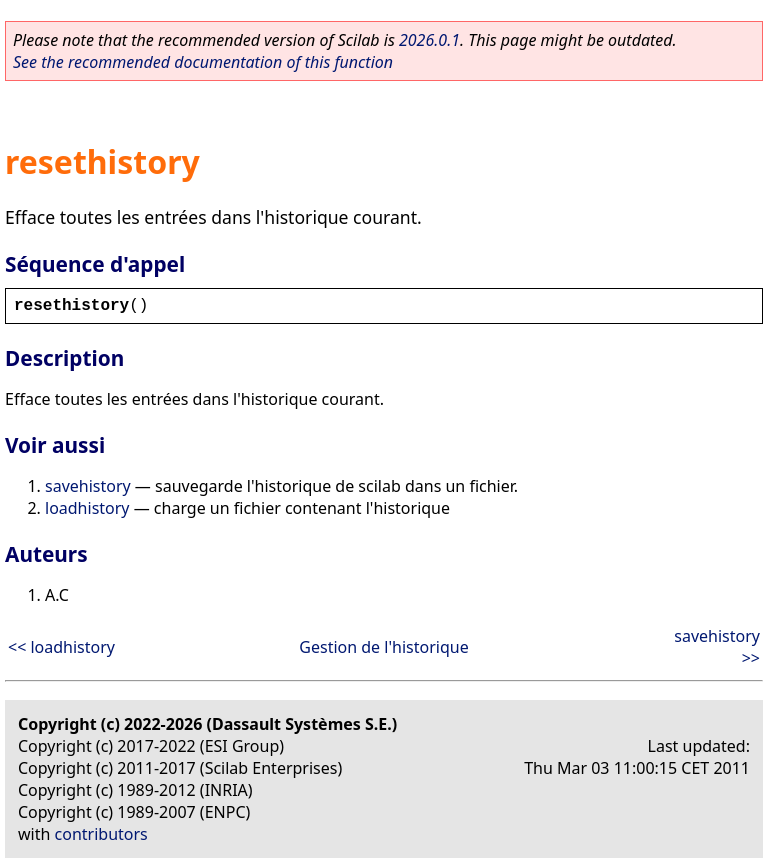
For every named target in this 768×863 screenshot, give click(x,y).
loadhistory (87, 508)
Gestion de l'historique (383, 647)
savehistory (88, 486)
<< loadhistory (61, 647)
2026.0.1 (429, 40)
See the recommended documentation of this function (203, 62)
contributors (101, 834)
